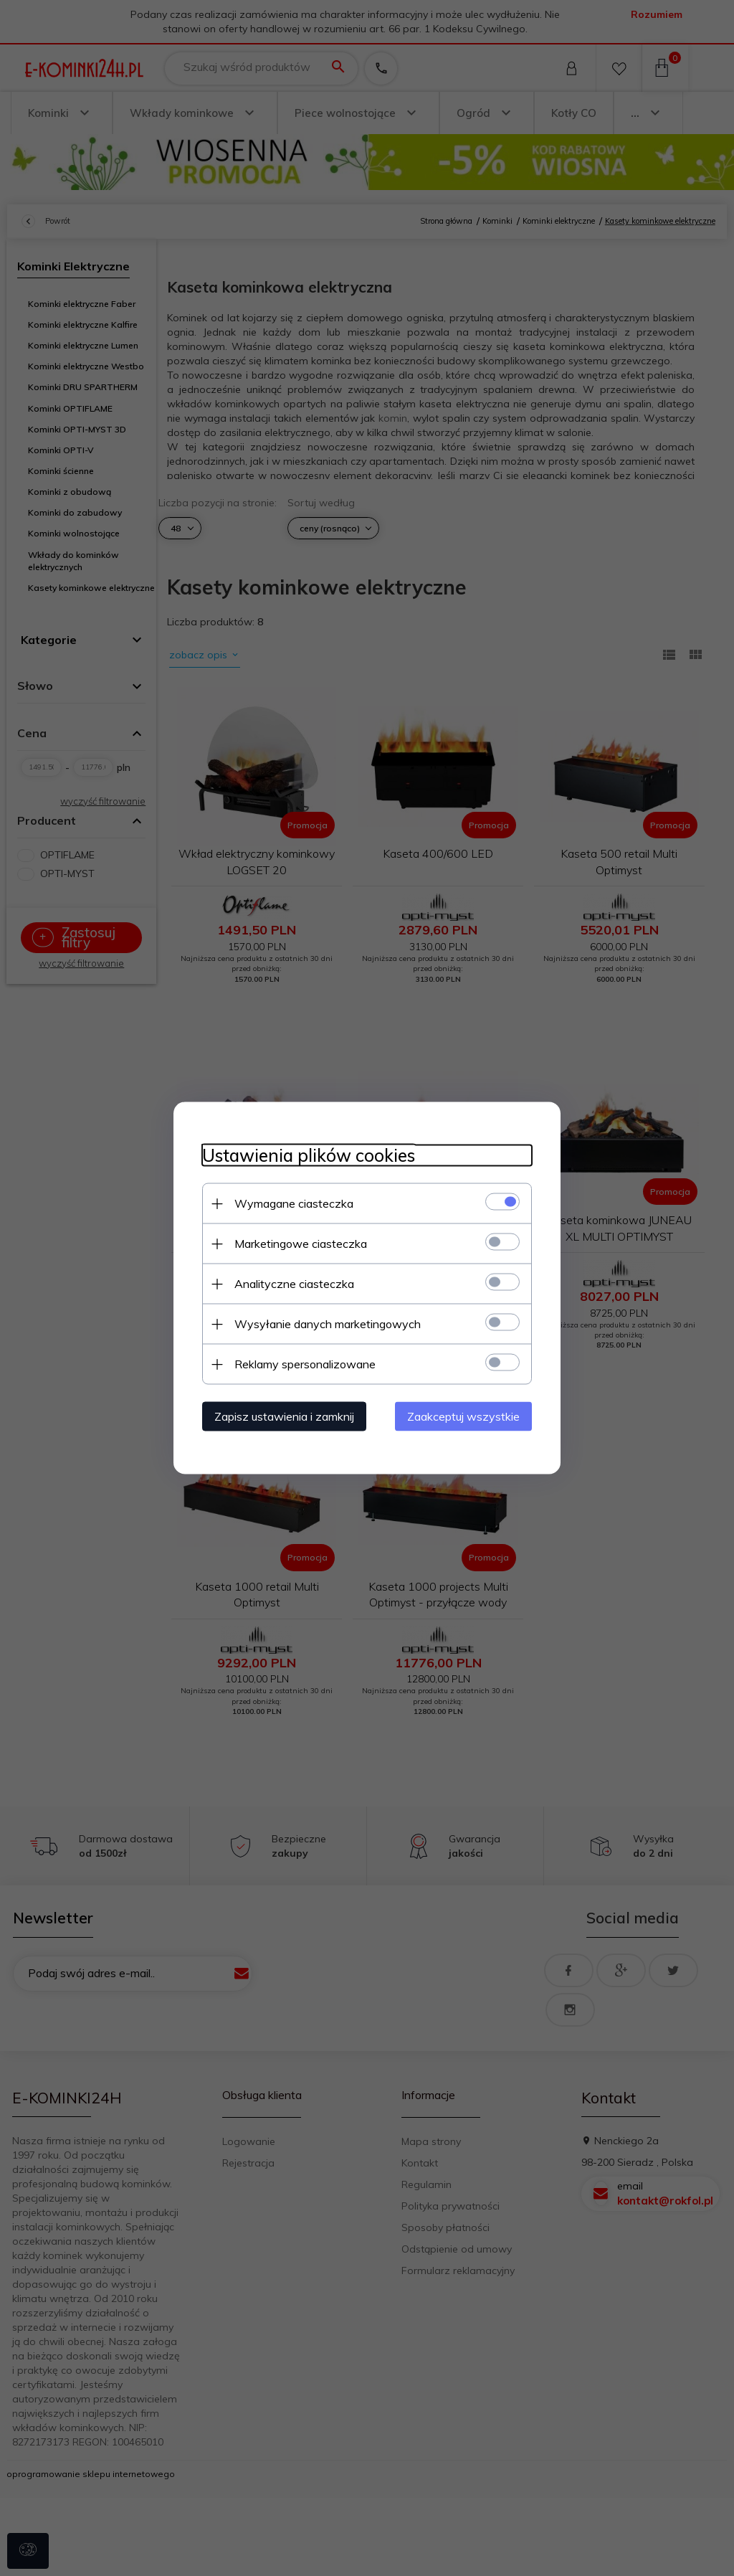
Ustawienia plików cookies (308, 1155)
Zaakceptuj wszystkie (463, 1416)
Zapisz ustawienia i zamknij (284, 1416)
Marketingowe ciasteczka (300, 1243)
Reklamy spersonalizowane (305, 1364)
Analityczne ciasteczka (294, 1284)
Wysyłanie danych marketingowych (327, 1324)
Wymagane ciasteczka (293, 1203)
